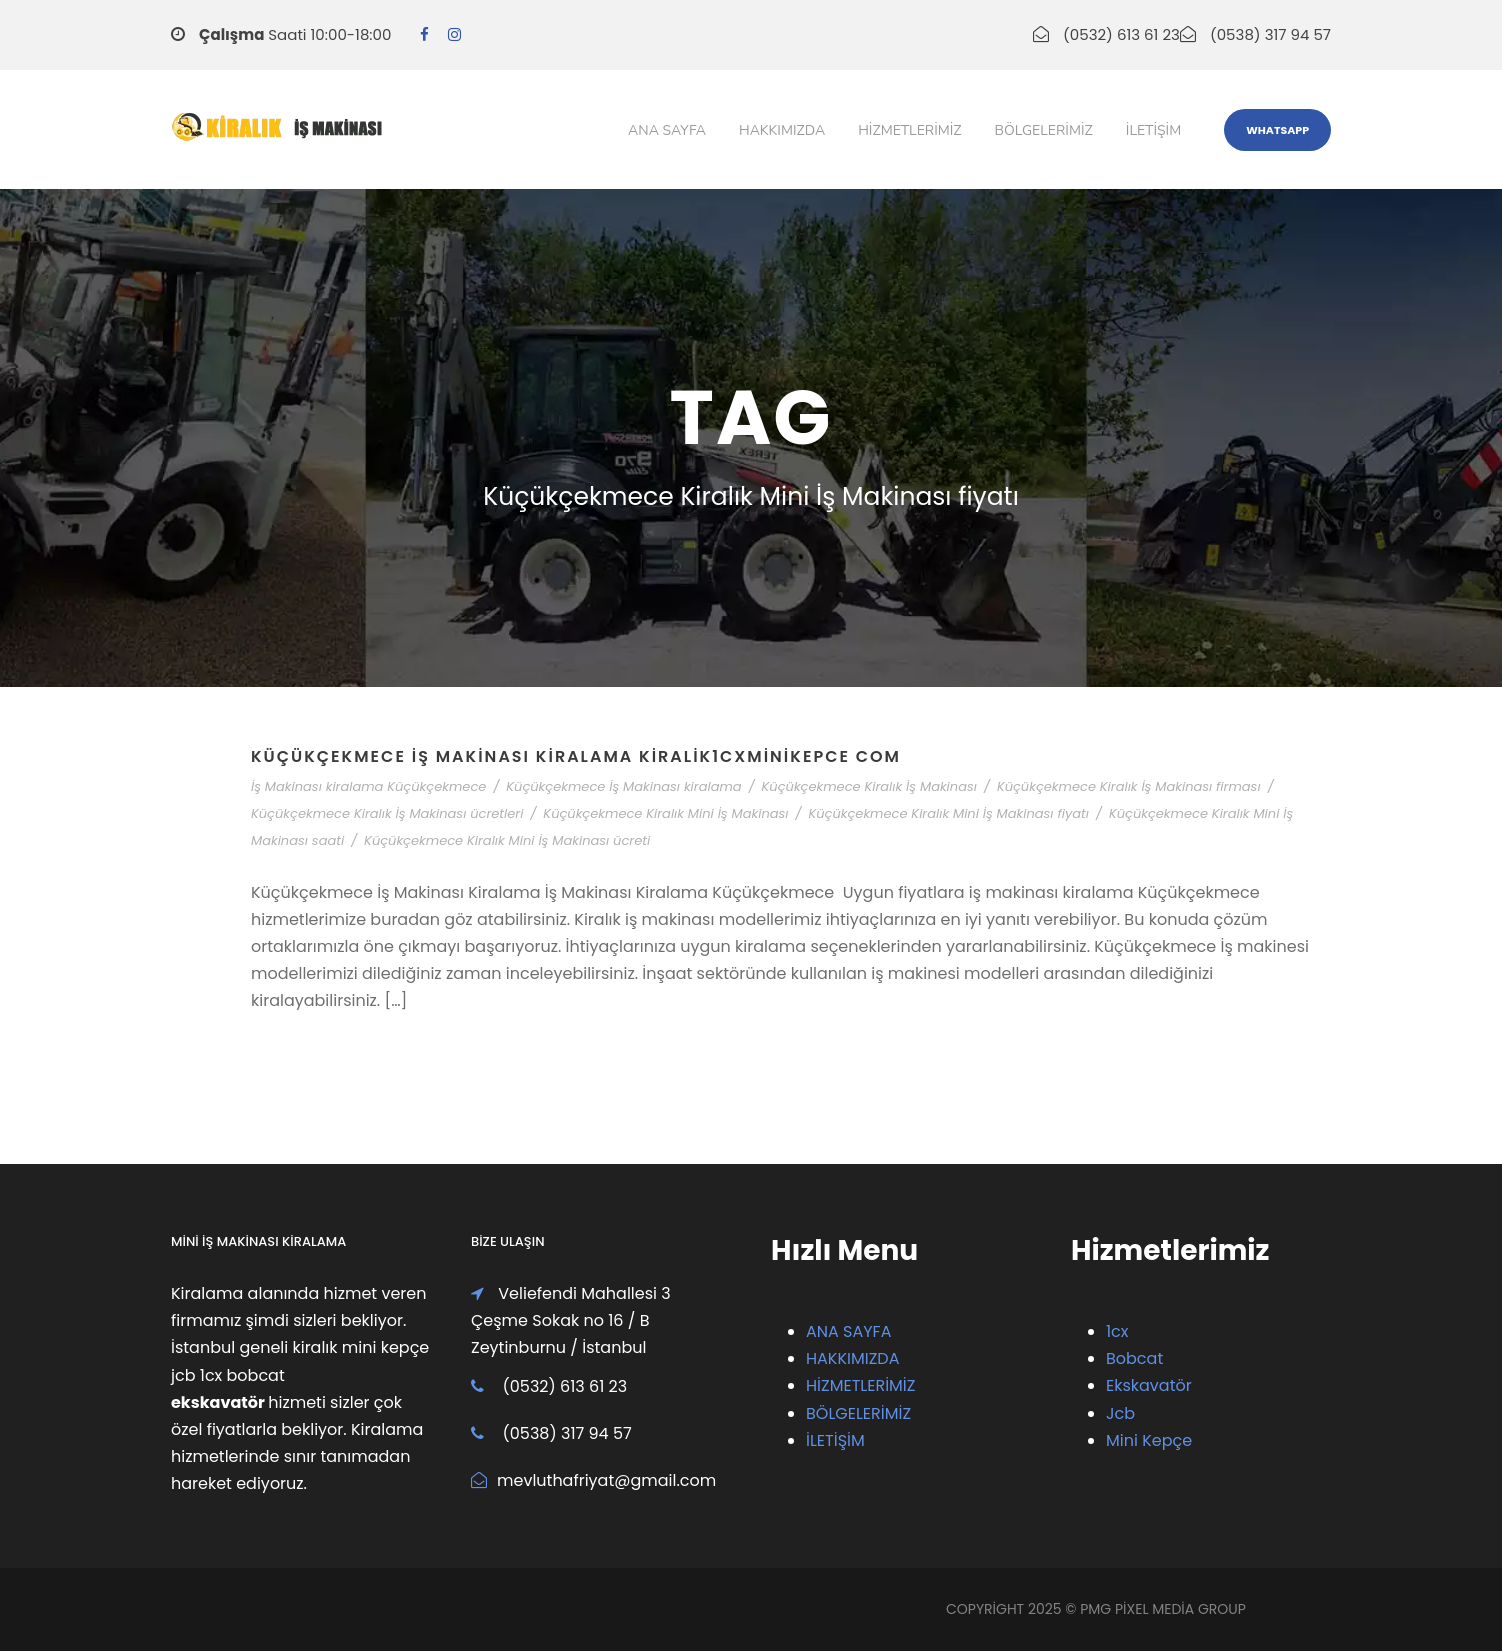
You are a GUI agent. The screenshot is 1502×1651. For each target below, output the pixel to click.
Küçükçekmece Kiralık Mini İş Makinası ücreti (507, 840)
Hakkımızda (782, 130)
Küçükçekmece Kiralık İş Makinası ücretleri (387, 813)
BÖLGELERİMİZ (858, 1413)
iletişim (1153, 130)
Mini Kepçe (1149, 1440)
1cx (1117, 1331)
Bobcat (1134, 1358)
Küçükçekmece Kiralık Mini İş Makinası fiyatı (948, 813)
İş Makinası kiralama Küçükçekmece (368, 786)
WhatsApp (1277, 130)
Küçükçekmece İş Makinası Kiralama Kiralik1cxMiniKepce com (576, 756)
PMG (1097, 1609)
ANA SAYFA (848, 1331)
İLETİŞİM (835, 1440)
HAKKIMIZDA (852, 1358)
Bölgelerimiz (1044, 130)
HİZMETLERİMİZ (860, 1385)
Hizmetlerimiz (909, 130)
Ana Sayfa (667, 130)
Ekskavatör (1149, 1385)
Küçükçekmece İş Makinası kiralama (623, 786)
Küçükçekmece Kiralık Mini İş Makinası (665, 813)
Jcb (1120, 1413)
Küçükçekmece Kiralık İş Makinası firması (1129, 786)
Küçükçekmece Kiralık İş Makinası (869, 786)
